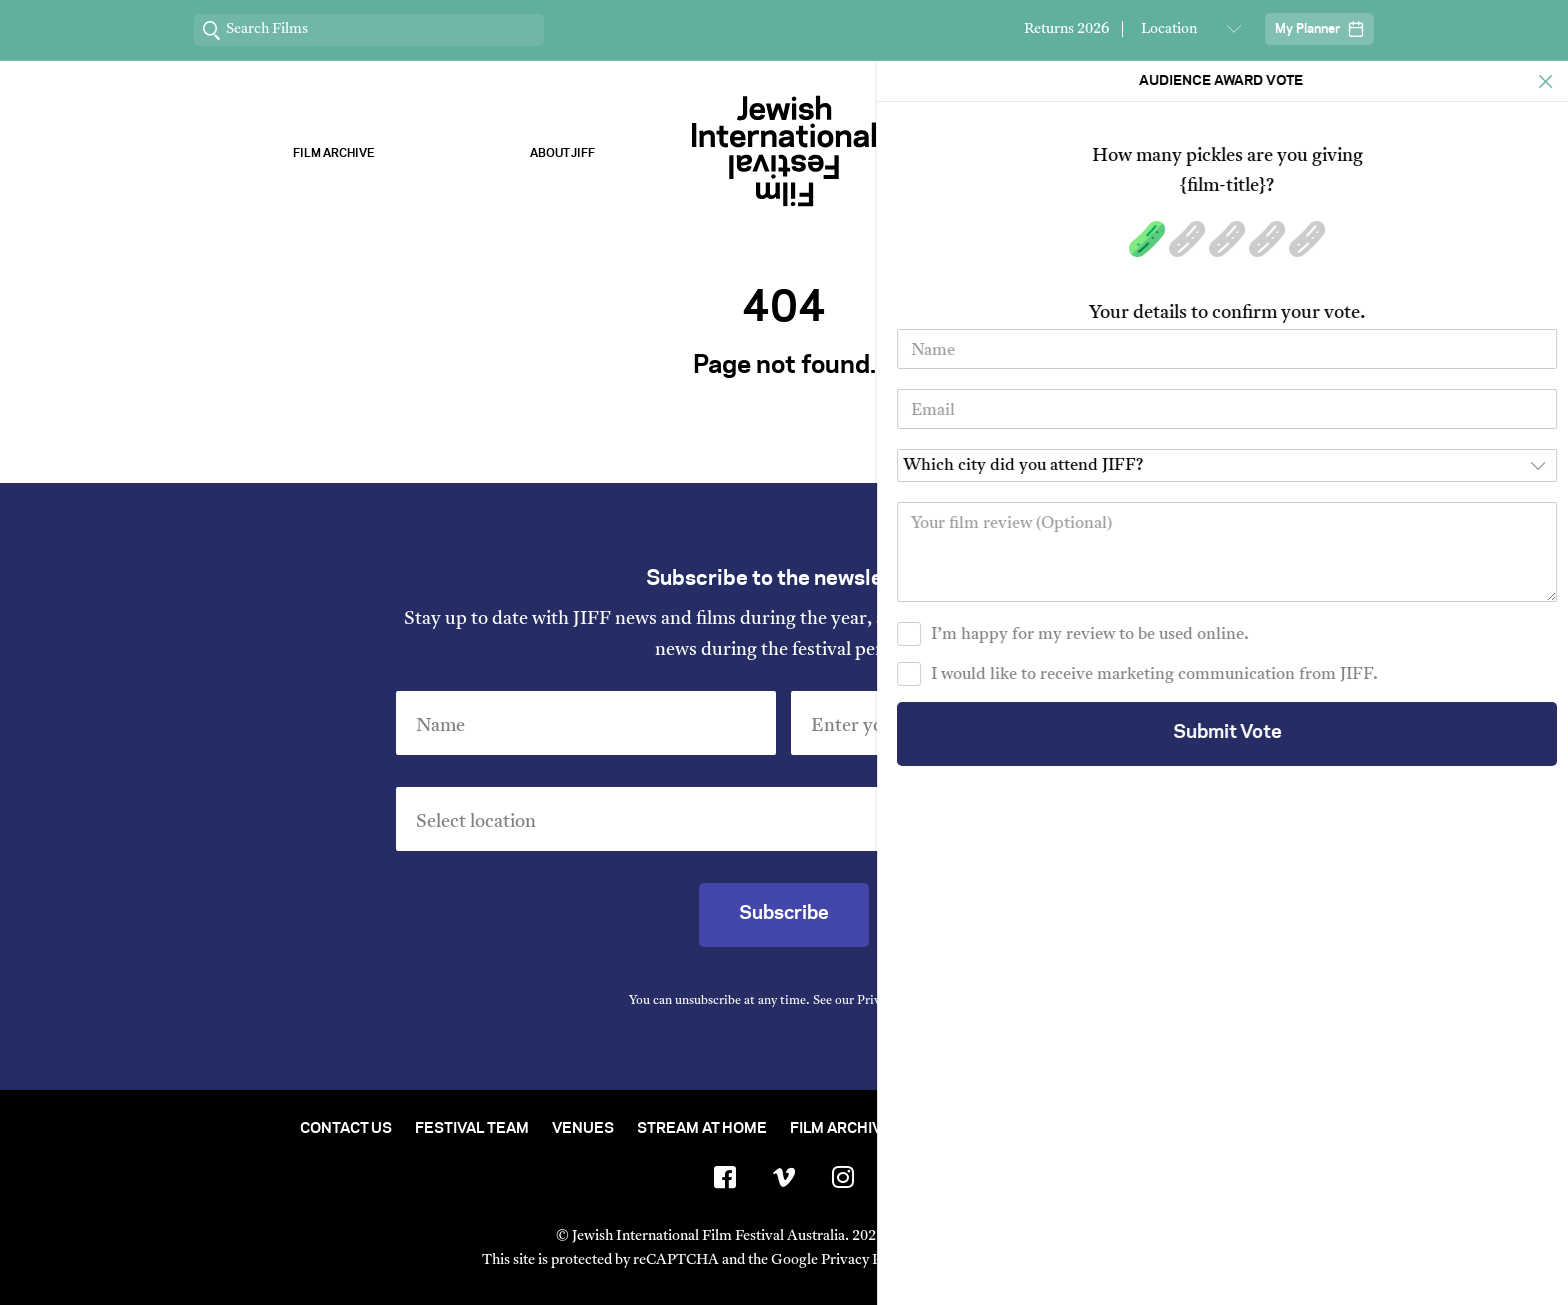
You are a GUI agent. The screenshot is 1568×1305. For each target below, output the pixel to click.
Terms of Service (993, 1260)
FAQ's (1247, 1129)
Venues (583, 1129)
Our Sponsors (1006, 153)
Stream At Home (702, 1129)
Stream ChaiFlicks (1234, 153)
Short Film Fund (981, 1129)
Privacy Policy (896, 1001)
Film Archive (334, 153)
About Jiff (562, 153)
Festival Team (472, 1129)
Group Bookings (1136, 1129)
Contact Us (346, 1129)
